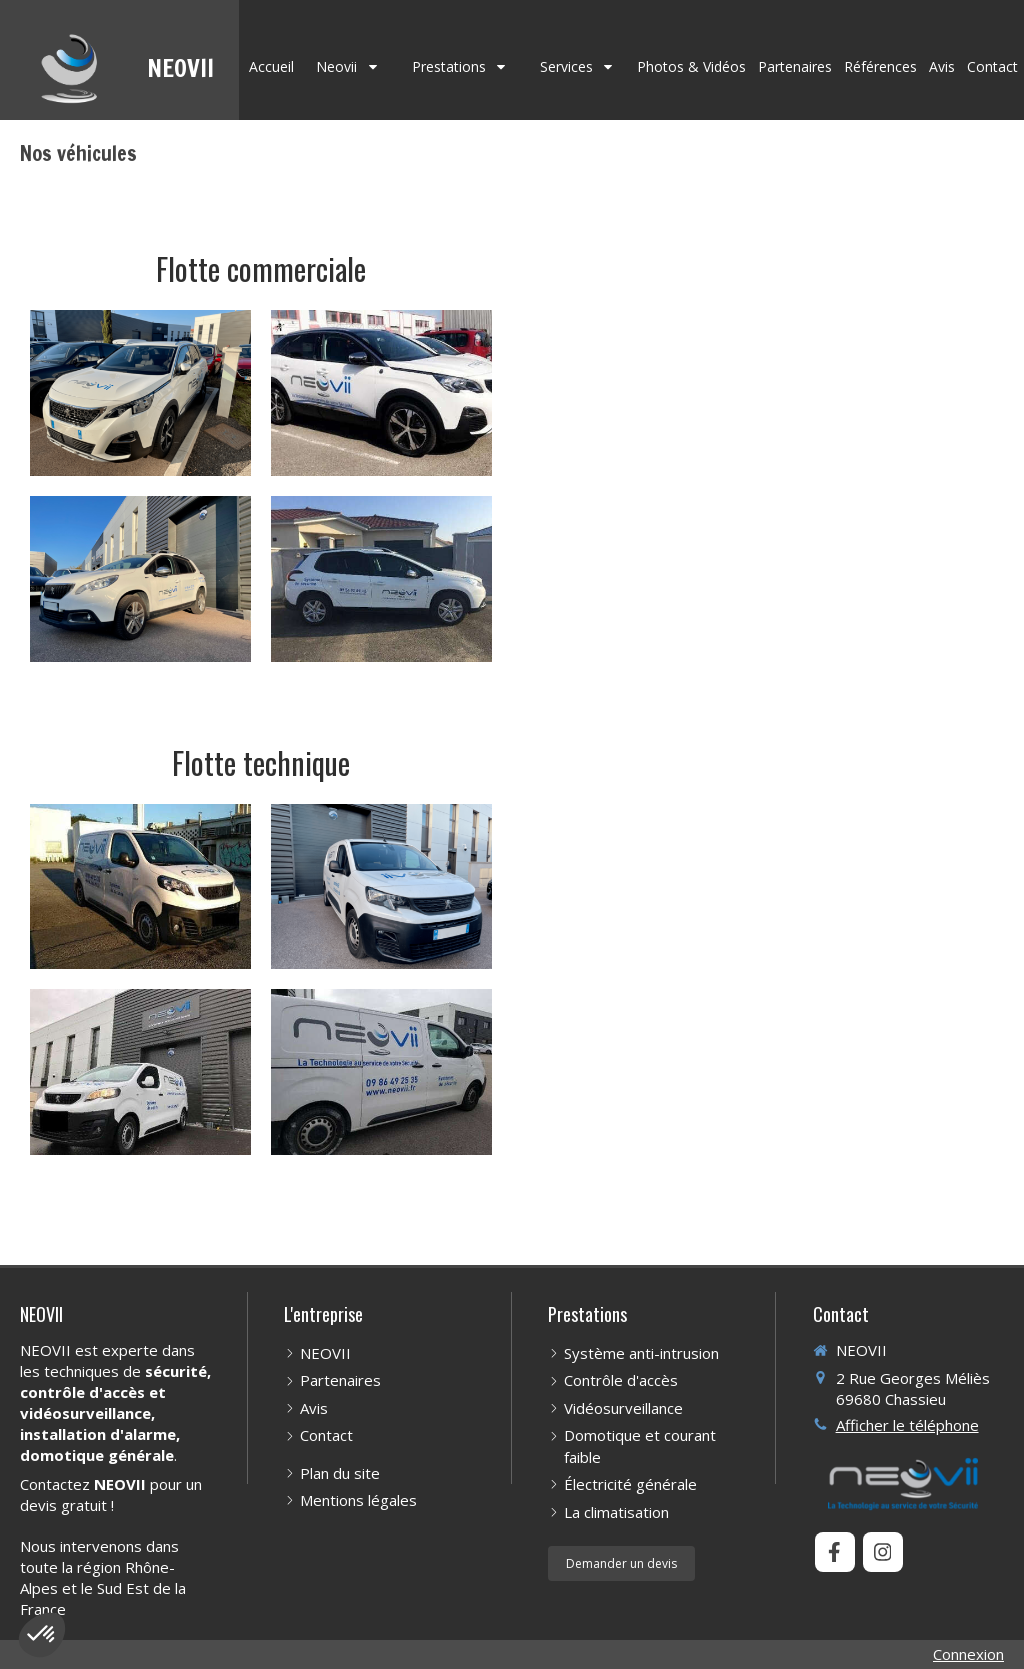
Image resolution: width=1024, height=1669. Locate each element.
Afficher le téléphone (907, 1425)
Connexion (968, 1654)
